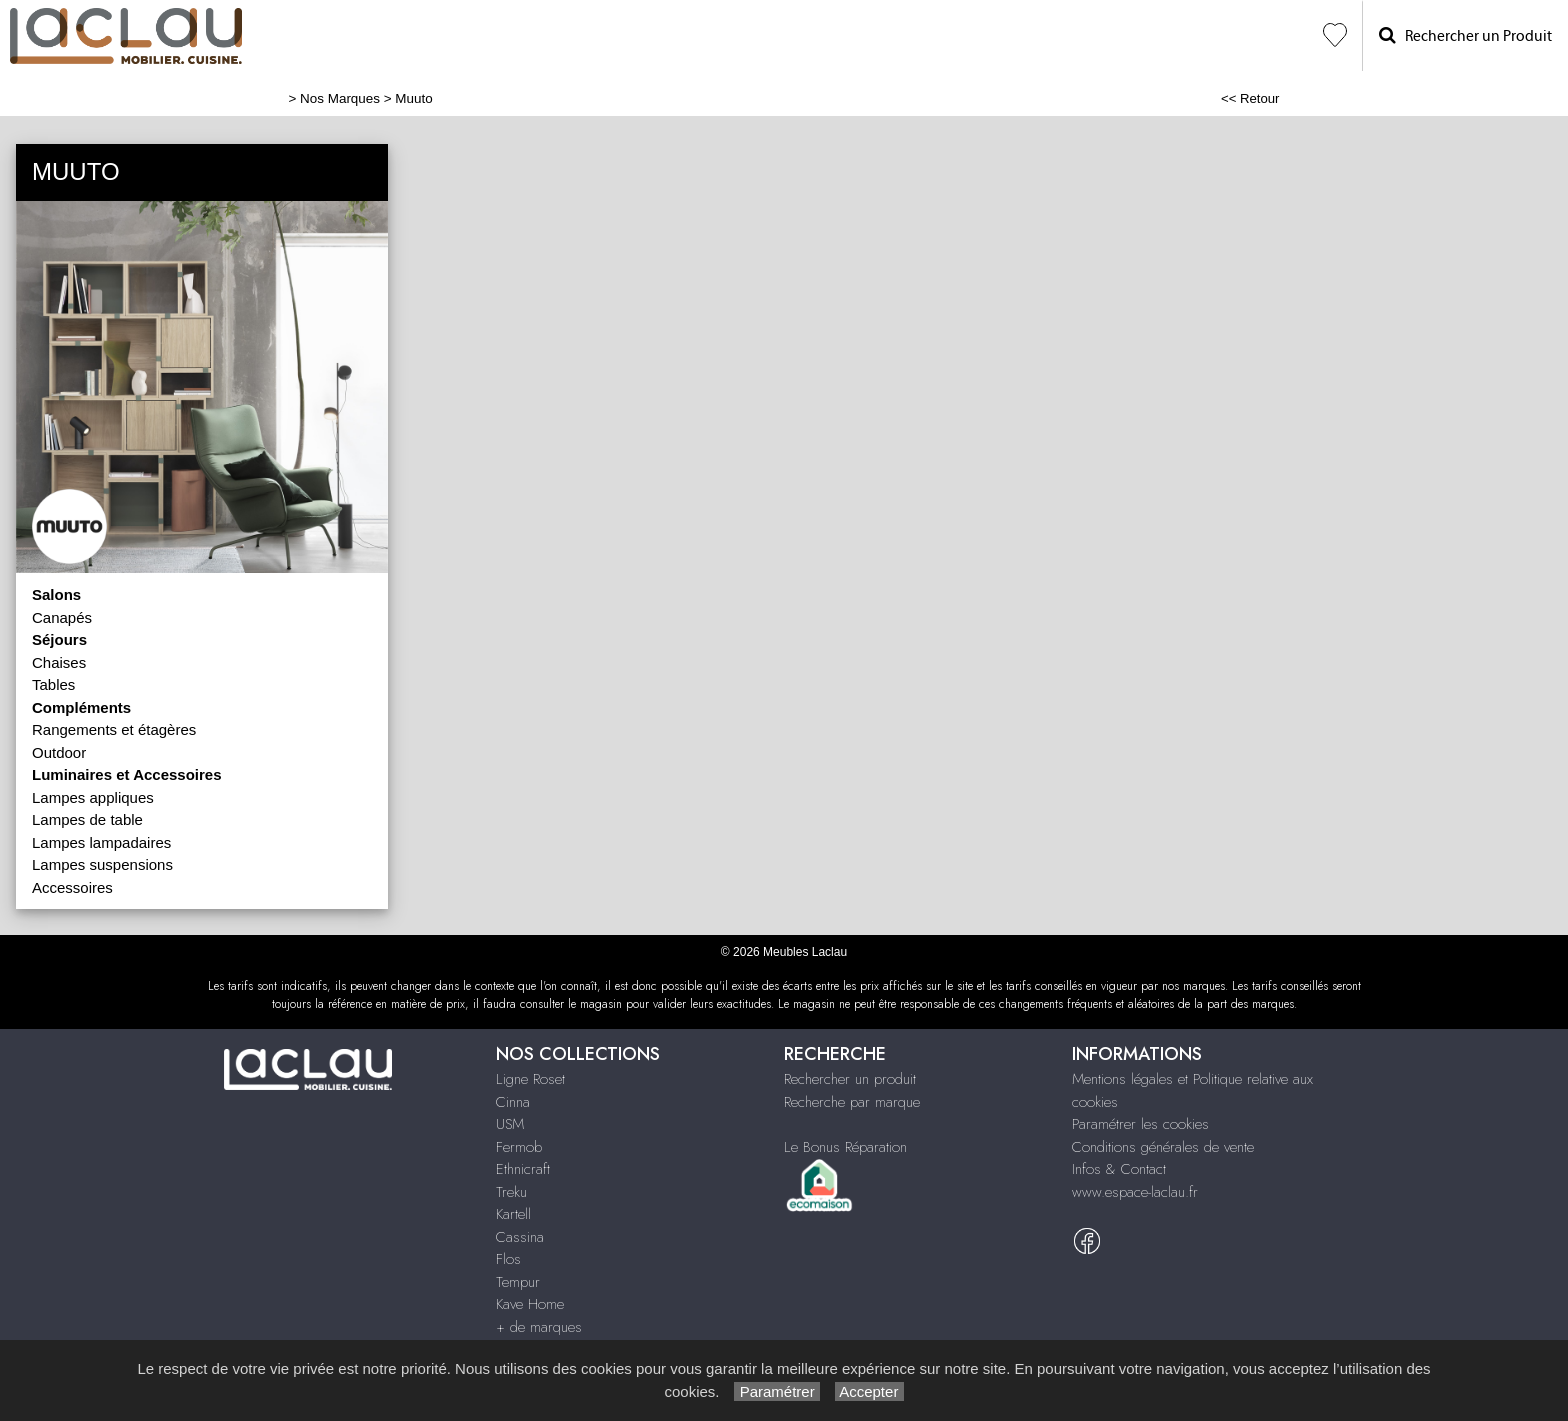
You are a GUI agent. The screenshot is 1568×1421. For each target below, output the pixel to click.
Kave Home (530, 1304)
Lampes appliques (93, 797)
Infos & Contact (1119, 1169)
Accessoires (72, 887)
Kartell (513, 1214)
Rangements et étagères (114, 729)
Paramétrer (776, 1391)
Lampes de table (87, 819)
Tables (53, 684)
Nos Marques (340, 98)
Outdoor (59, 752)
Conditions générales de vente (1163, 1147)
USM (510, 1124)
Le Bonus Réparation (845, 1147)
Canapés (62, 617)
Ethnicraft (523, 1169)
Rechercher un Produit (1465, 35)
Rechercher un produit (850, 1079)
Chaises (59, 662)
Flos (508, 1259)
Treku (511, 1192)
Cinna (513, 1102)
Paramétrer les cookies (1140, 1124)
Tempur (518, 1282)
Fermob (519, 1147)
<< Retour (1250, 98)
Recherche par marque (852, 1102)
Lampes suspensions (102, 864)
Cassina (520, 1237)
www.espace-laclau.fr (1135, 1192)
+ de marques (539, 1327)
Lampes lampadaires (101, 842)
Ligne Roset (530, 1079)
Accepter (869, 1391)
